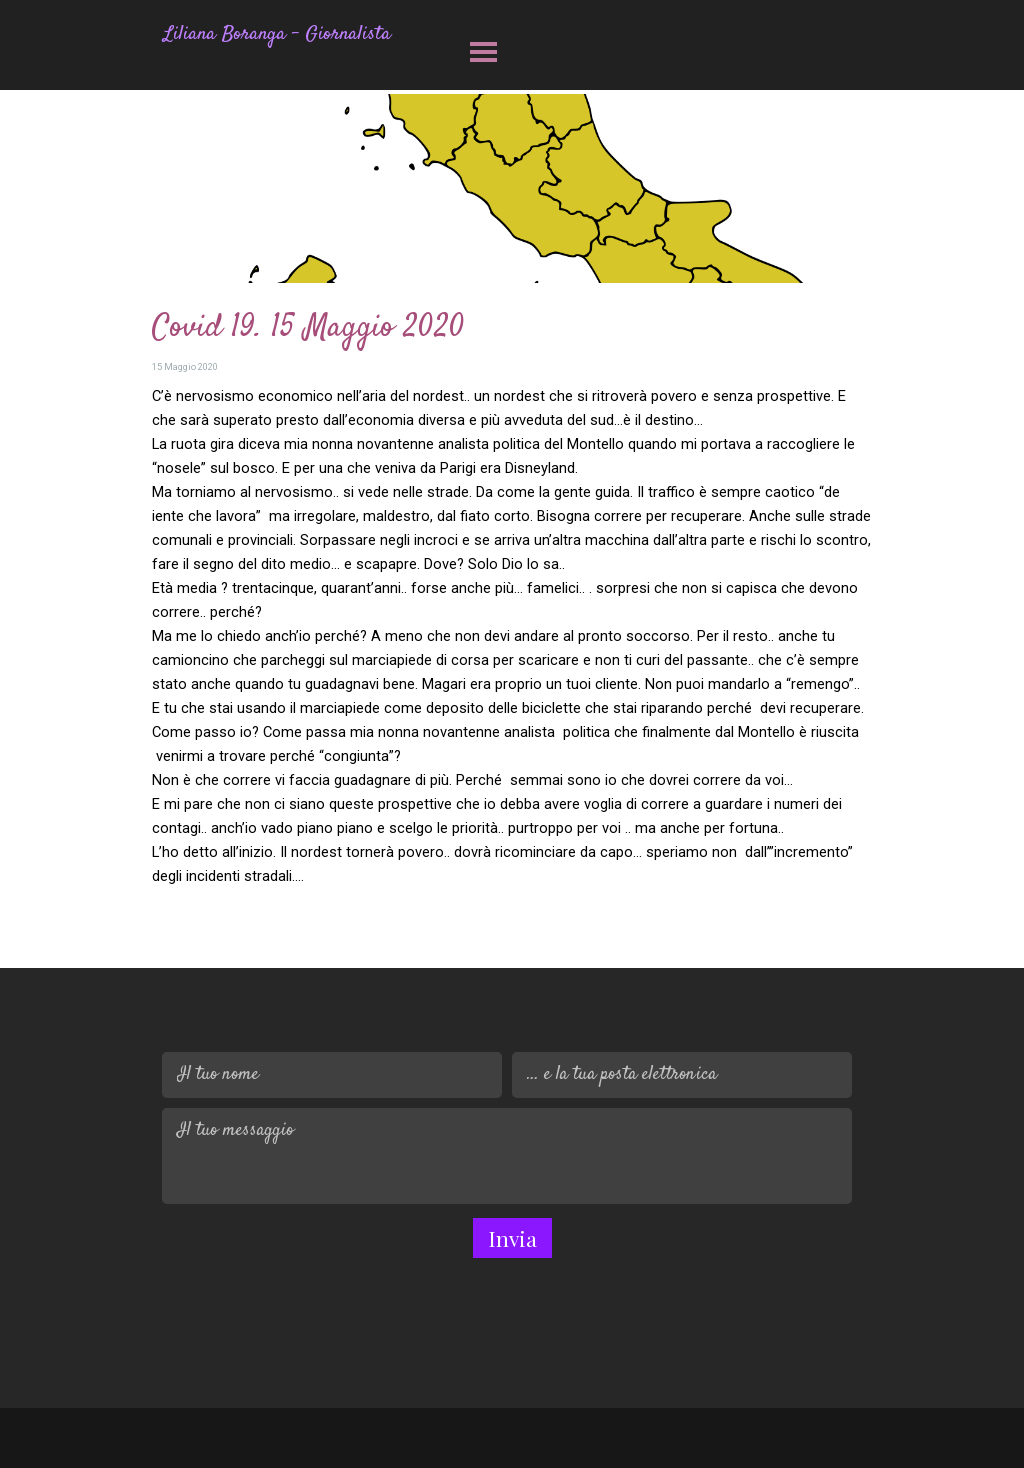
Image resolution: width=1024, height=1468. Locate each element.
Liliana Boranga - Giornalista (277, 34)
